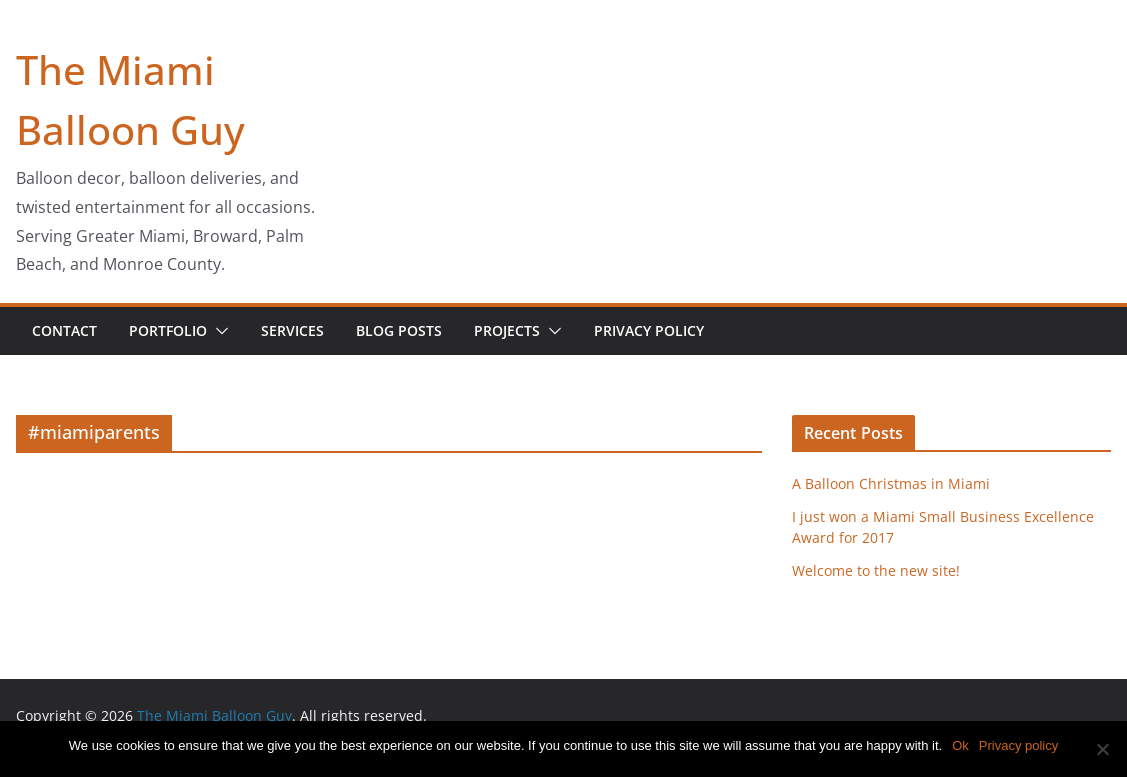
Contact (64, 330)
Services (292, 330)
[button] (218, 331)
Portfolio (168, 330)
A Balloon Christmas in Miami (891, 483)
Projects (507, 330)
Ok (960, 745)
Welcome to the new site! (876, 570)
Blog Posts (399, 330)
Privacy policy (1018, 745)
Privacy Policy (649, 330)
